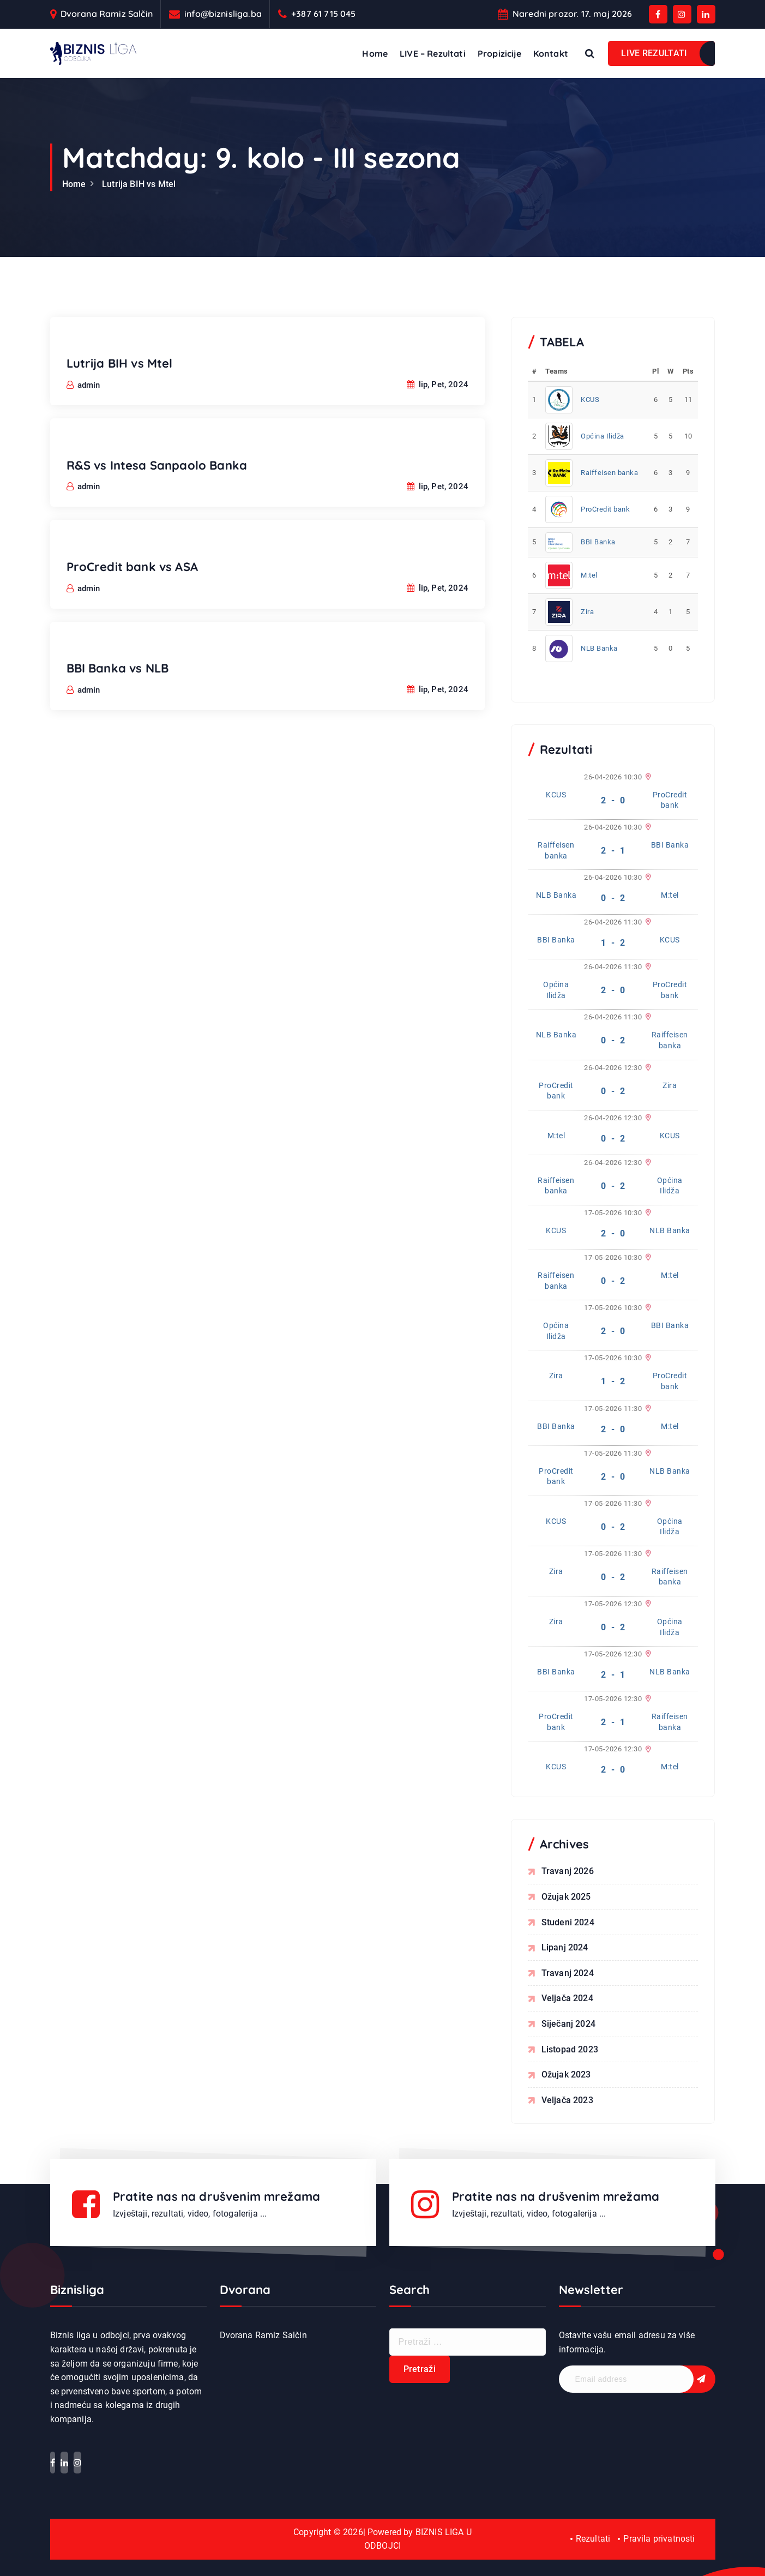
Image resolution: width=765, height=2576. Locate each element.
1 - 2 (613, 943)
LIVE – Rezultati (433, 53)
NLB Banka (599, 648)
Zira (587, 612)
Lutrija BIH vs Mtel (139, 184)
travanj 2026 (567, 1871)
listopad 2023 (569, 2049)
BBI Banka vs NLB (118, 682)
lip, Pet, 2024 (437, 399)
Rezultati (593, 2538)
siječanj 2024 (568, 2024)
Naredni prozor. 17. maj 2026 (572, 14)
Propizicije (499, 53)
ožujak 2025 (566, 1897)
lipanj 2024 (564, 1947)
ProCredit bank (605, 509)
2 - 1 (613, 850)
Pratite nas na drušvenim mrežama (216, 2196)
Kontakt (550, 53)
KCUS (590, 399)
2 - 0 (613, 800)
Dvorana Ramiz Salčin (107, 14)
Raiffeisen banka (609, 473)
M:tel (589, 575)
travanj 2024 (567, 1973)
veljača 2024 (567, 1998)
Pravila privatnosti (659, 2538)
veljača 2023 (567, 2100)
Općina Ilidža (602, 436)
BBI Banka (598, 542)
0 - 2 (613, 898)
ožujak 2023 (566, 2074)
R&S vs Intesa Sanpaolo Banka (157, 479)
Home (375, 53)
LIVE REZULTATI (654, 53)
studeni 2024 (567, 1922)
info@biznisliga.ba (223, 14)
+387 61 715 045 (323, 14)
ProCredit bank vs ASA (132, 581)
